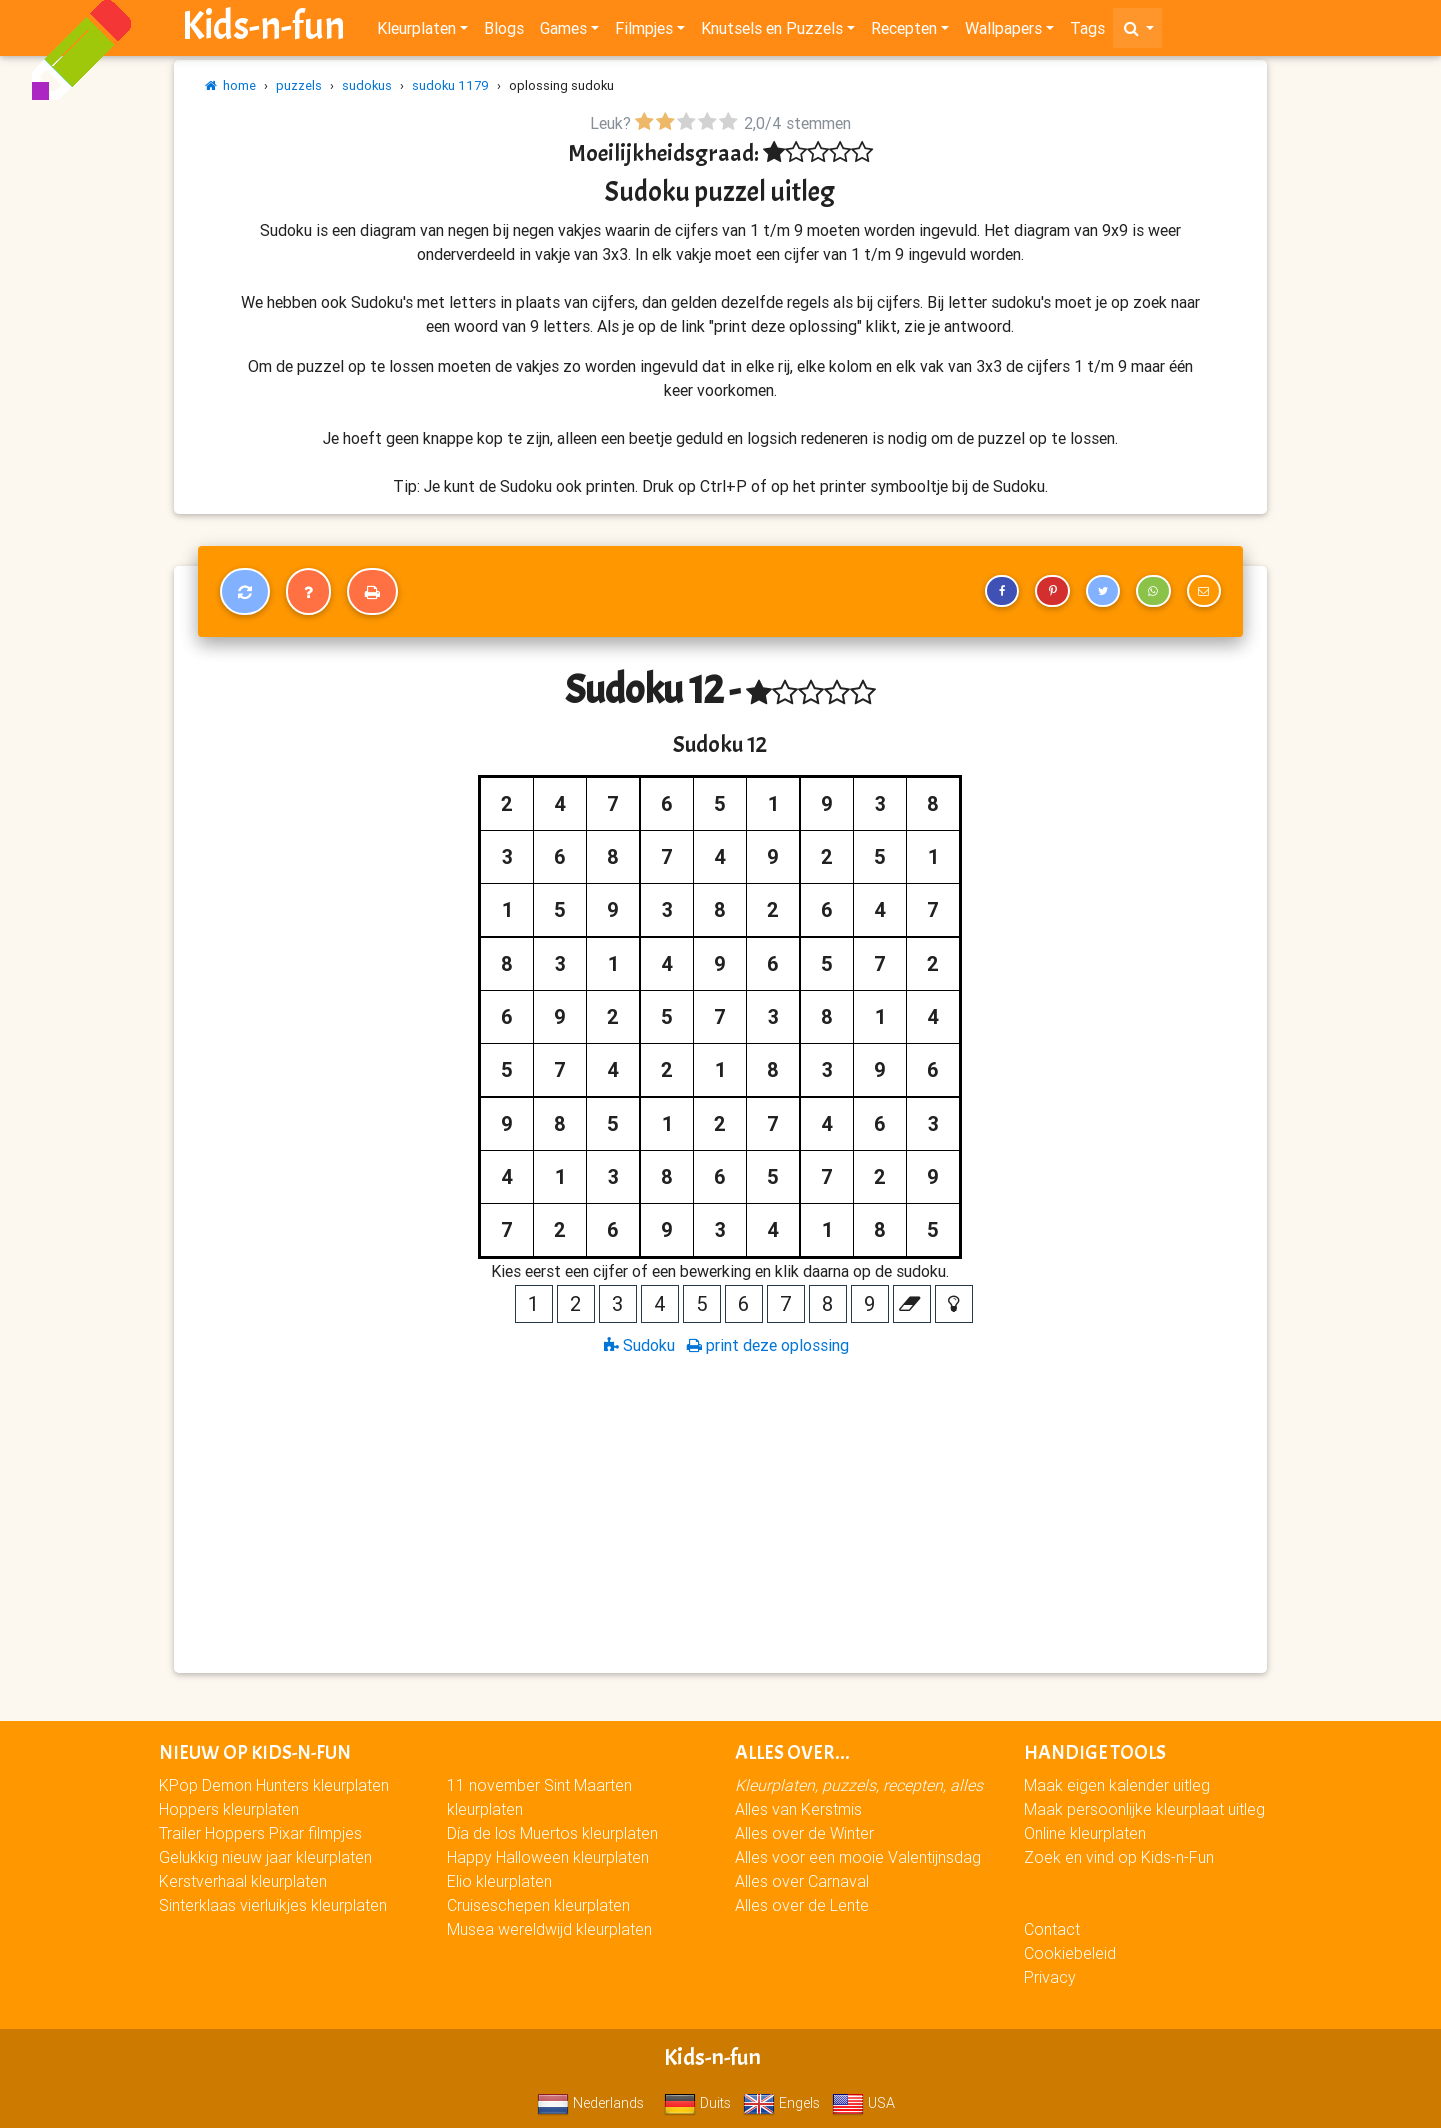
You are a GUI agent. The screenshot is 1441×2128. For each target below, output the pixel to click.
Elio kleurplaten (499, 1881)
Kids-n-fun (263, 30)
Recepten (904, 32)
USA (863, 2103)
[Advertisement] (720, 1513)
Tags (1087, 32)
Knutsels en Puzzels (772, 32)
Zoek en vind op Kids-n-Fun (1119, 1857)
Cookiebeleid (1070, 1953)
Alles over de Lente (802, 1905)
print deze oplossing (768, 1345)
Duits (697, 2103)
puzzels (299, 85)
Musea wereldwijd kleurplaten (549, 1929)
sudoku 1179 (450, 85)
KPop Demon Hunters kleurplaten (274, 1785)
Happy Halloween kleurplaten (548, 1857)
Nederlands (590, 2103)
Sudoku (639, 1345)
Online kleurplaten (1085, 1833)
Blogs (504, 32)
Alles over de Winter (804, 1833)
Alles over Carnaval (802, 1881)
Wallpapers (1003, 32)
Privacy (1050, 1977)
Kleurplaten (416, 32)
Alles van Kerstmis (798, 1809)
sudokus (367, 85)
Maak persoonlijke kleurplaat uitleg (1144, 1809)
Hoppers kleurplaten (229, 1809)
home (230, 85)
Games (563, 32)
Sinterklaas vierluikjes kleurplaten (273, 1905)
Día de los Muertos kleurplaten (552, 1833)
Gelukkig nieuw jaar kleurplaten (265, 1857)
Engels (781, 2103)
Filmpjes (644, 32)
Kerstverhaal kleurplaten (243, 1881)
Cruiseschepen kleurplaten (538, 1905)
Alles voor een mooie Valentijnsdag (858, 1857)
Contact (1052, 1929)
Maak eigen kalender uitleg (1117, 1785)
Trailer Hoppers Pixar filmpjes (260, 1833)
